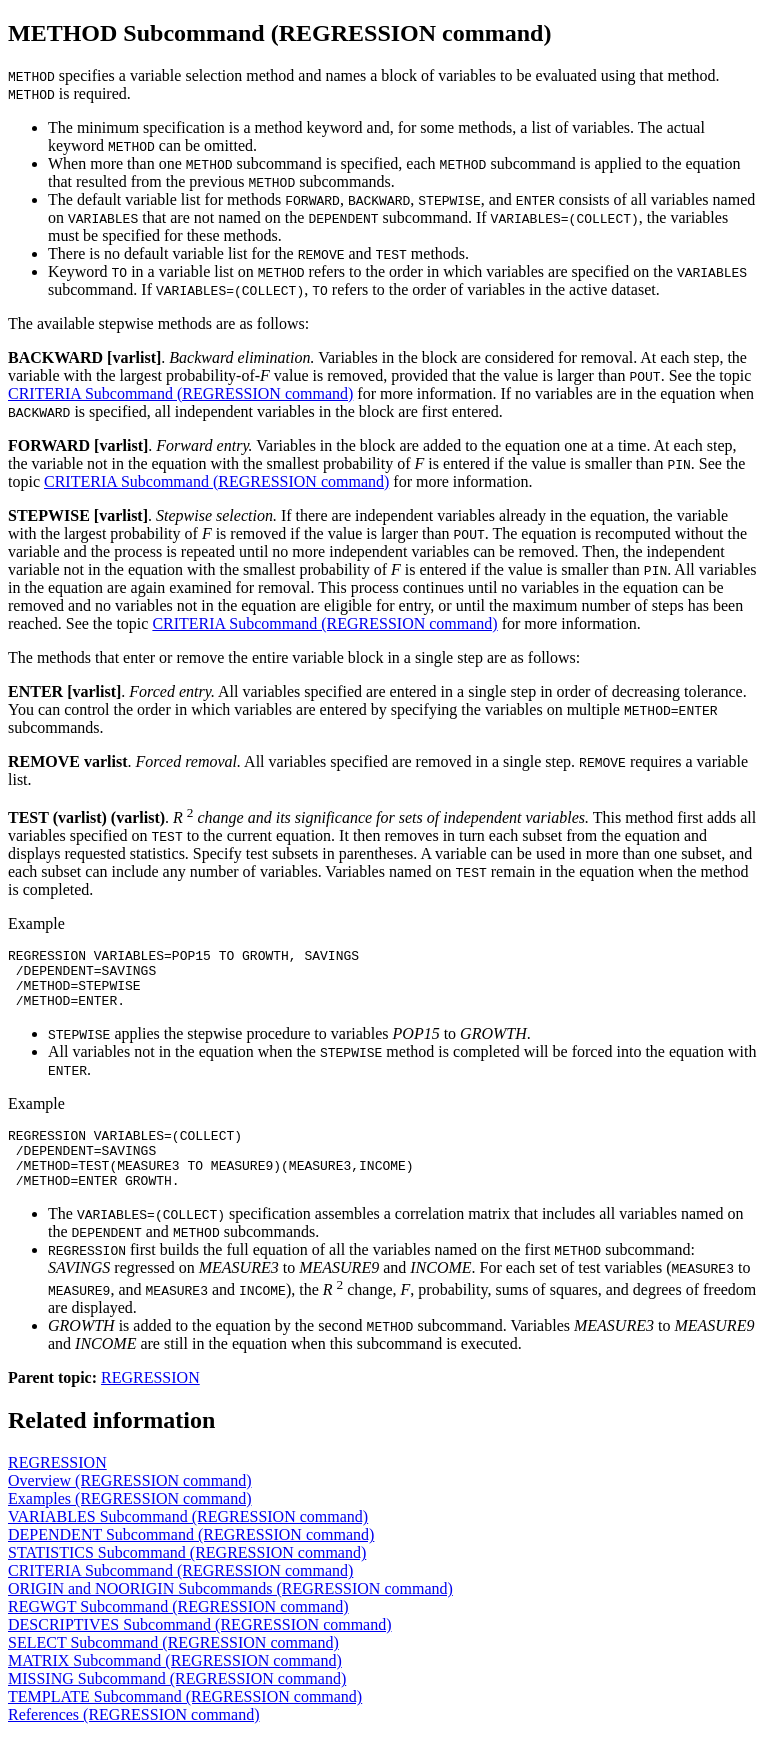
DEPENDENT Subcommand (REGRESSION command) (191, 1558)
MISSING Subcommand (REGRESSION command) (177, 1702)
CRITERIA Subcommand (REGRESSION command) (180, 393)
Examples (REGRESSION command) (130, 1522)
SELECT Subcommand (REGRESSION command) (173, 1666)
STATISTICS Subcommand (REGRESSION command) (187, 1576)
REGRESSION (150, 1401)
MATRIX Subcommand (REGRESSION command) (175, 1684)
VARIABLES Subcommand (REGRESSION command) (188, 1540)
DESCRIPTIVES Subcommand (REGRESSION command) (200, 1648)
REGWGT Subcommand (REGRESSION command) (178, 1630)
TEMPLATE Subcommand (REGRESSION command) (185, 1720)
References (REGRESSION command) (134, 1738)
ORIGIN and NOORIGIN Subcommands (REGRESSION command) (230, 1612)
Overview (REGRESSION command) (130, 1504)
